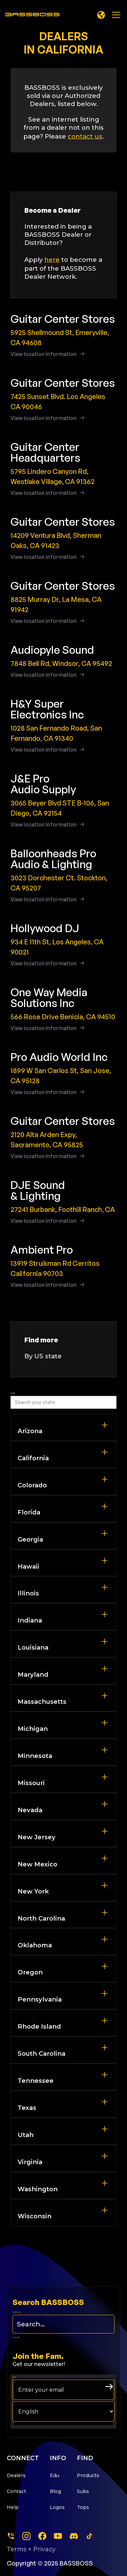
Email (14, 2377)
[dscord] (74, 2536)
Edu (54, 2475)
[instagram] (26, 2536)
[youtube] (58, 2536)
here (52, 260)
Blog (55, 2491)
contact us (85, 136)
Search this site (17, 2312)
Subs (83, 2491)
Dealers (16, 2475)
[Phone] (11, 2536)
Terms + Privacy (31, 2549)
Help (13, 2507)
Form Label (16, 2337)
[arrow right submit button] (109, 2386)
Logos (57, 2507)
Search (12, 1393)
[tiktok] (89, 2536)
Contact (16, 2491)
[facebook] (42, 2536)
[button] (101, 15)
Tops (83, 2507)
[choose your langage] (63, 2411)
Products (88, 2475)
